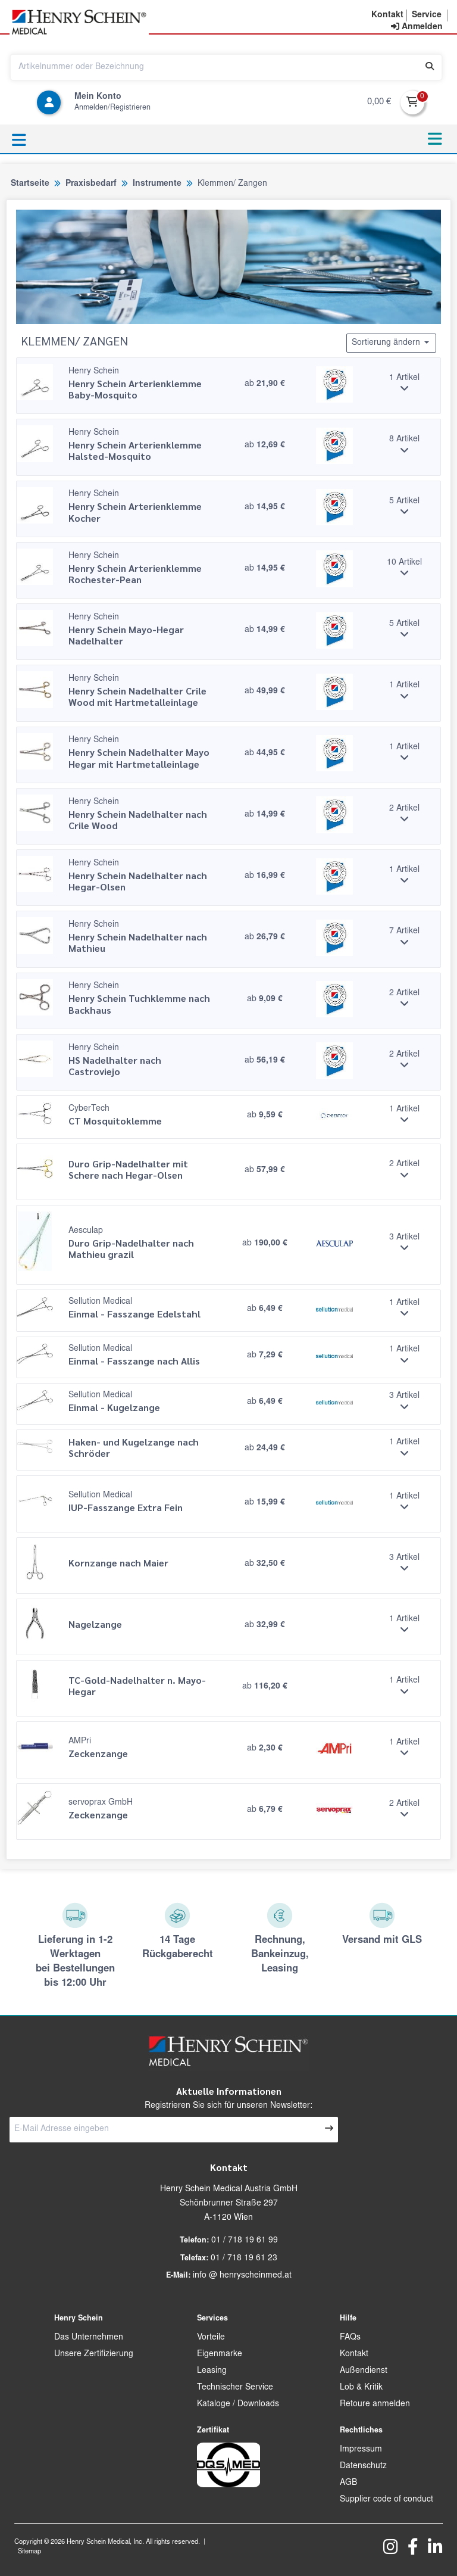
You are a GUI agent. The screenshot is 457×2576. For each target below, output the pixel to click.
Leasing (212, 2371)
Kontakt (354, 2354)
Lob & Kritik (361, 2388)
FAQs (350, 2338)
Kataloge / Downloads (238, 2404)
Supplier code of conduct (386, 2500)
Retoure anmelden (375, 2404)
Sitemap (29, 2552)
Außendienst (363, 2371)
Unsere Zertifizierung (93, 2354)
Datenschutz (363, 2466)
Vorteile (211, 2338)
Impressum (361, 2450)
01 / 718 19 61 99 (244, 2241)
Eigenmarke (219, 2354)
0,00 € (379, 102)
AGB (348, 2483)
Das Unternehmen (88, 2338)
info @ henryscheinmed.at (242, 2276)
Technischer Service (235, 2388)
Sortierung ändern (391, 342)
